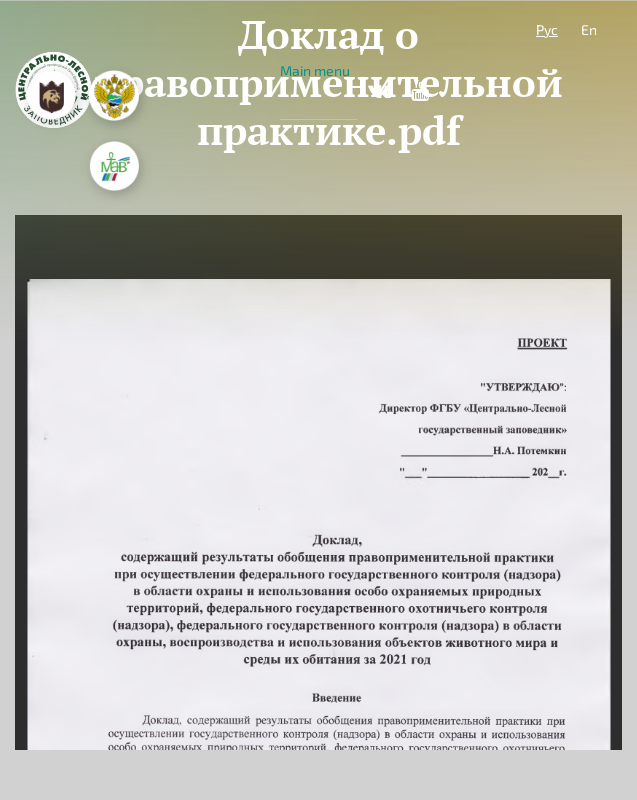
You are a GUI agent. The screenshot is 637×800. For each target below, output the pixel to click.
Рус (547, 29)
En (589, 29)
